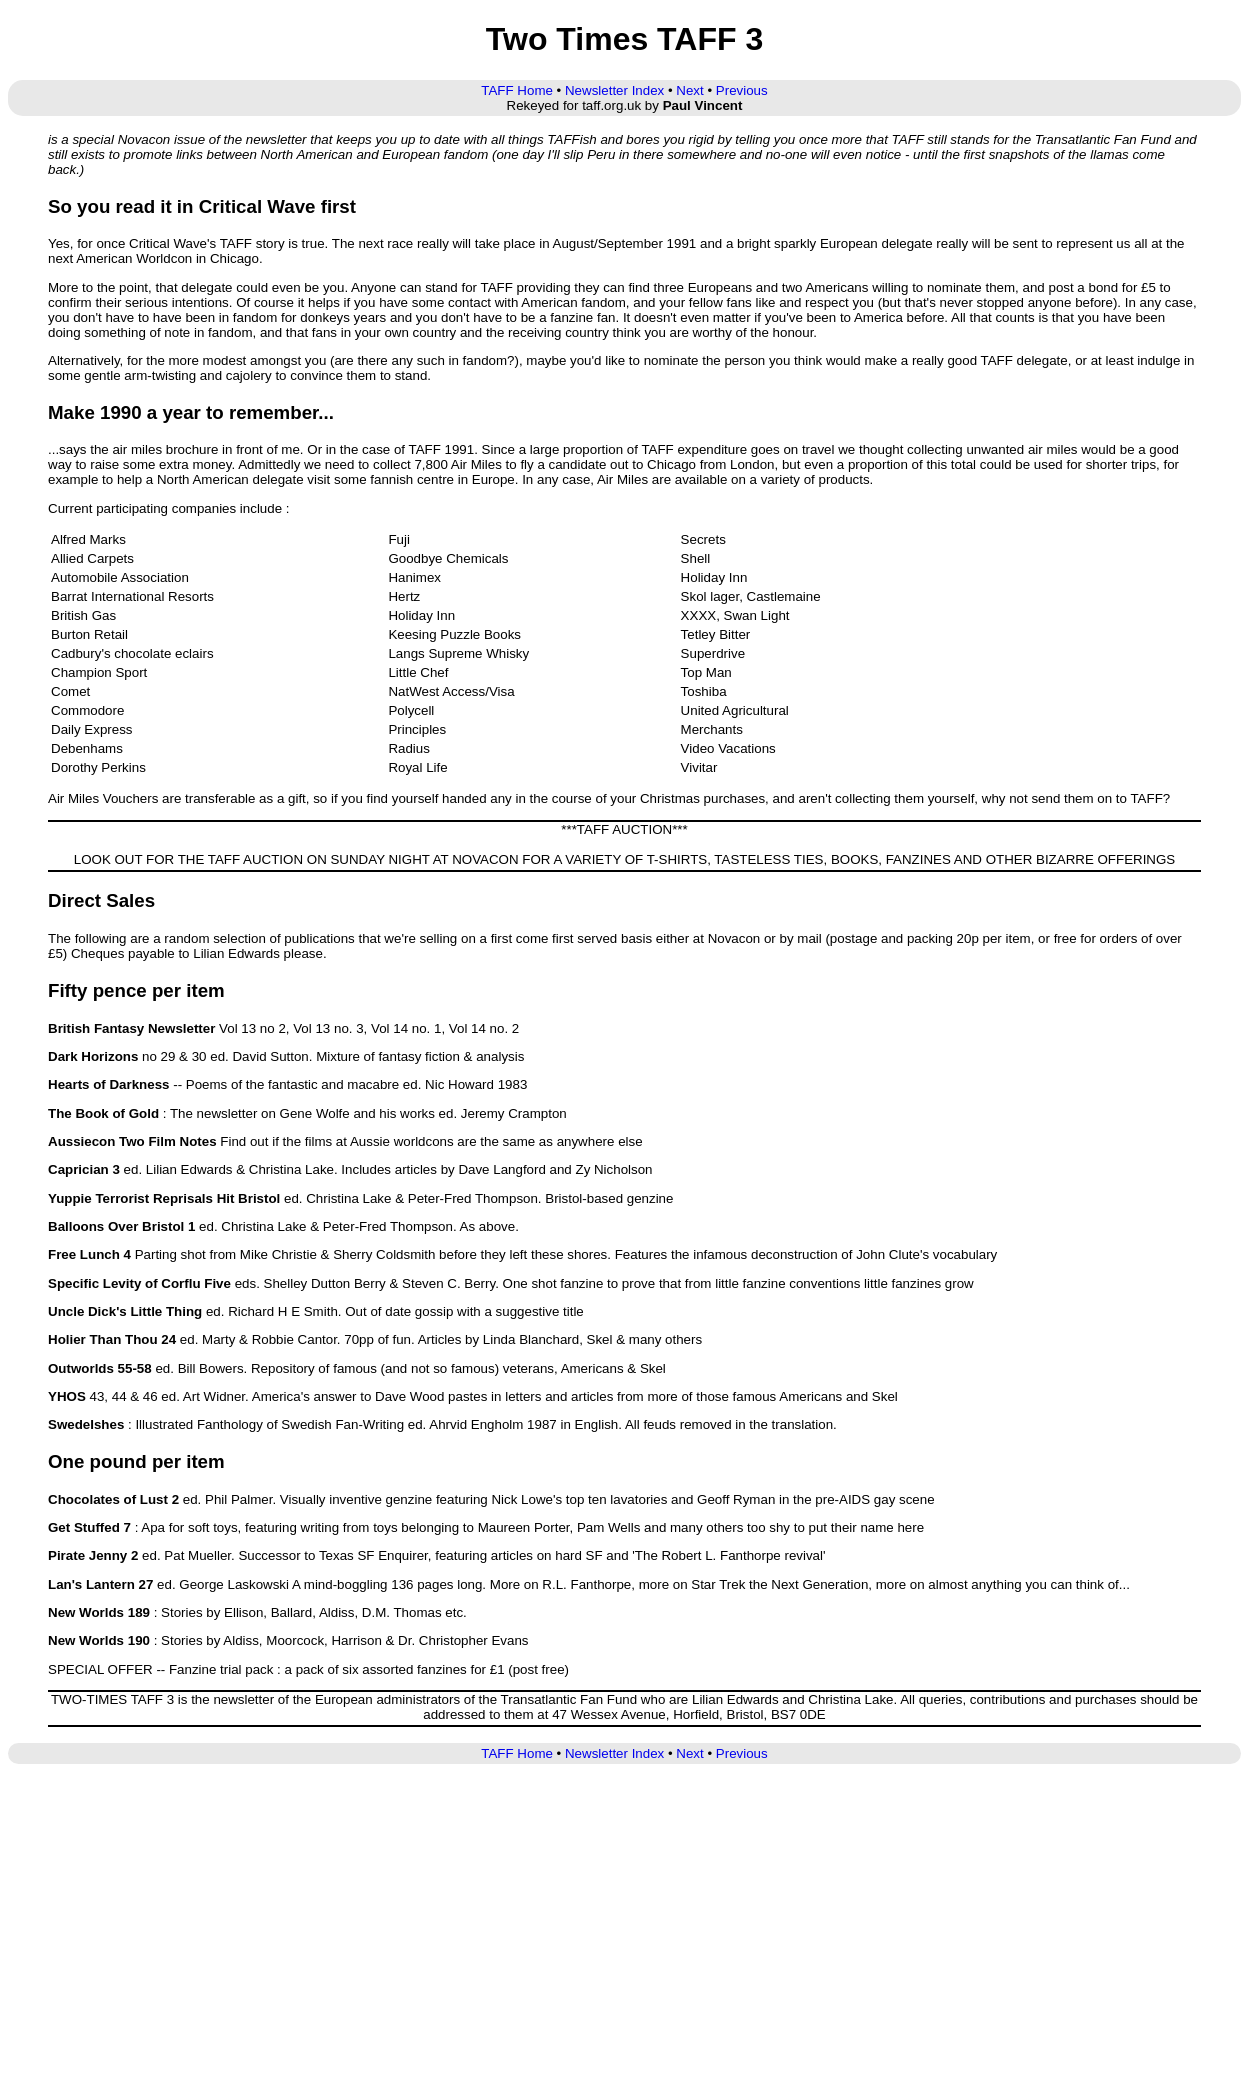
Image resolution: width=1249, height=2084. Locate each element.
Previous (742, 90)
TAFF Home (517, 90)
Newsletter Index (614, 90)
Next (689, 90)
